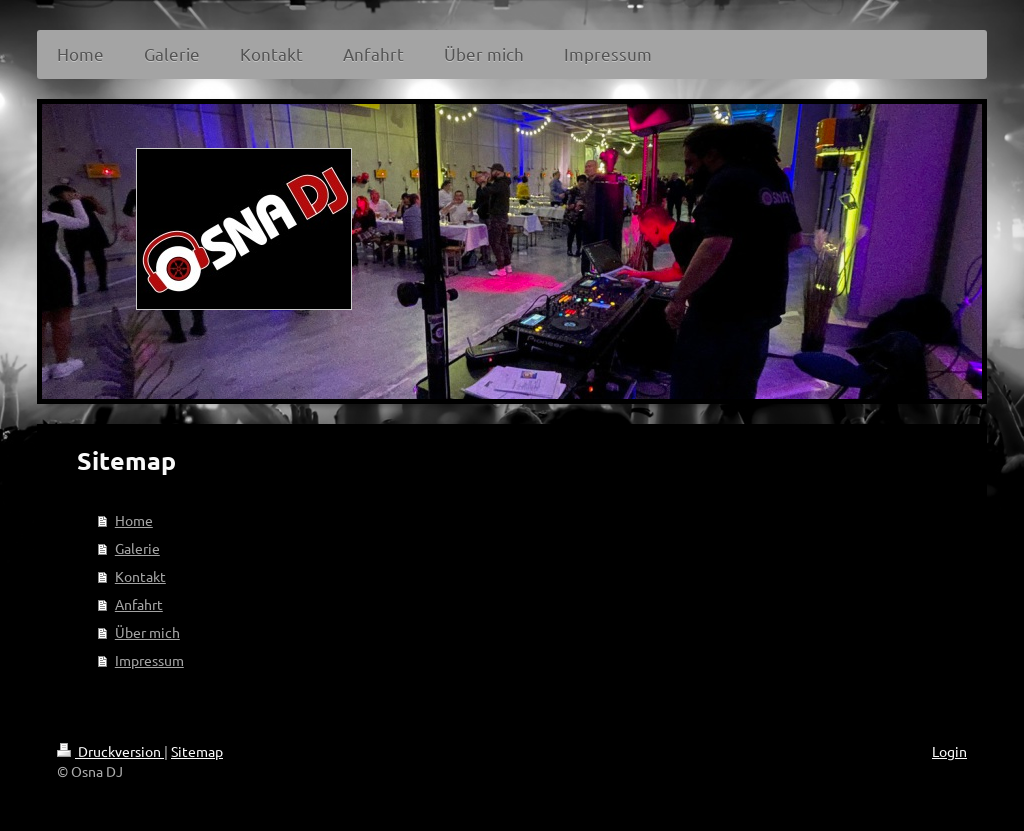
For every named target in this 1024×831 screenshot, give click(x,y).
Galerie (137, 548)
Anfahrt (139, 604)
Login (949, 751)
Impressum (149, 660)
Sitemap (197, 751)
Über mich (147, 632)
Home (134, 520)
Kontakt (140, 576)
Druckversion (110, 751)
